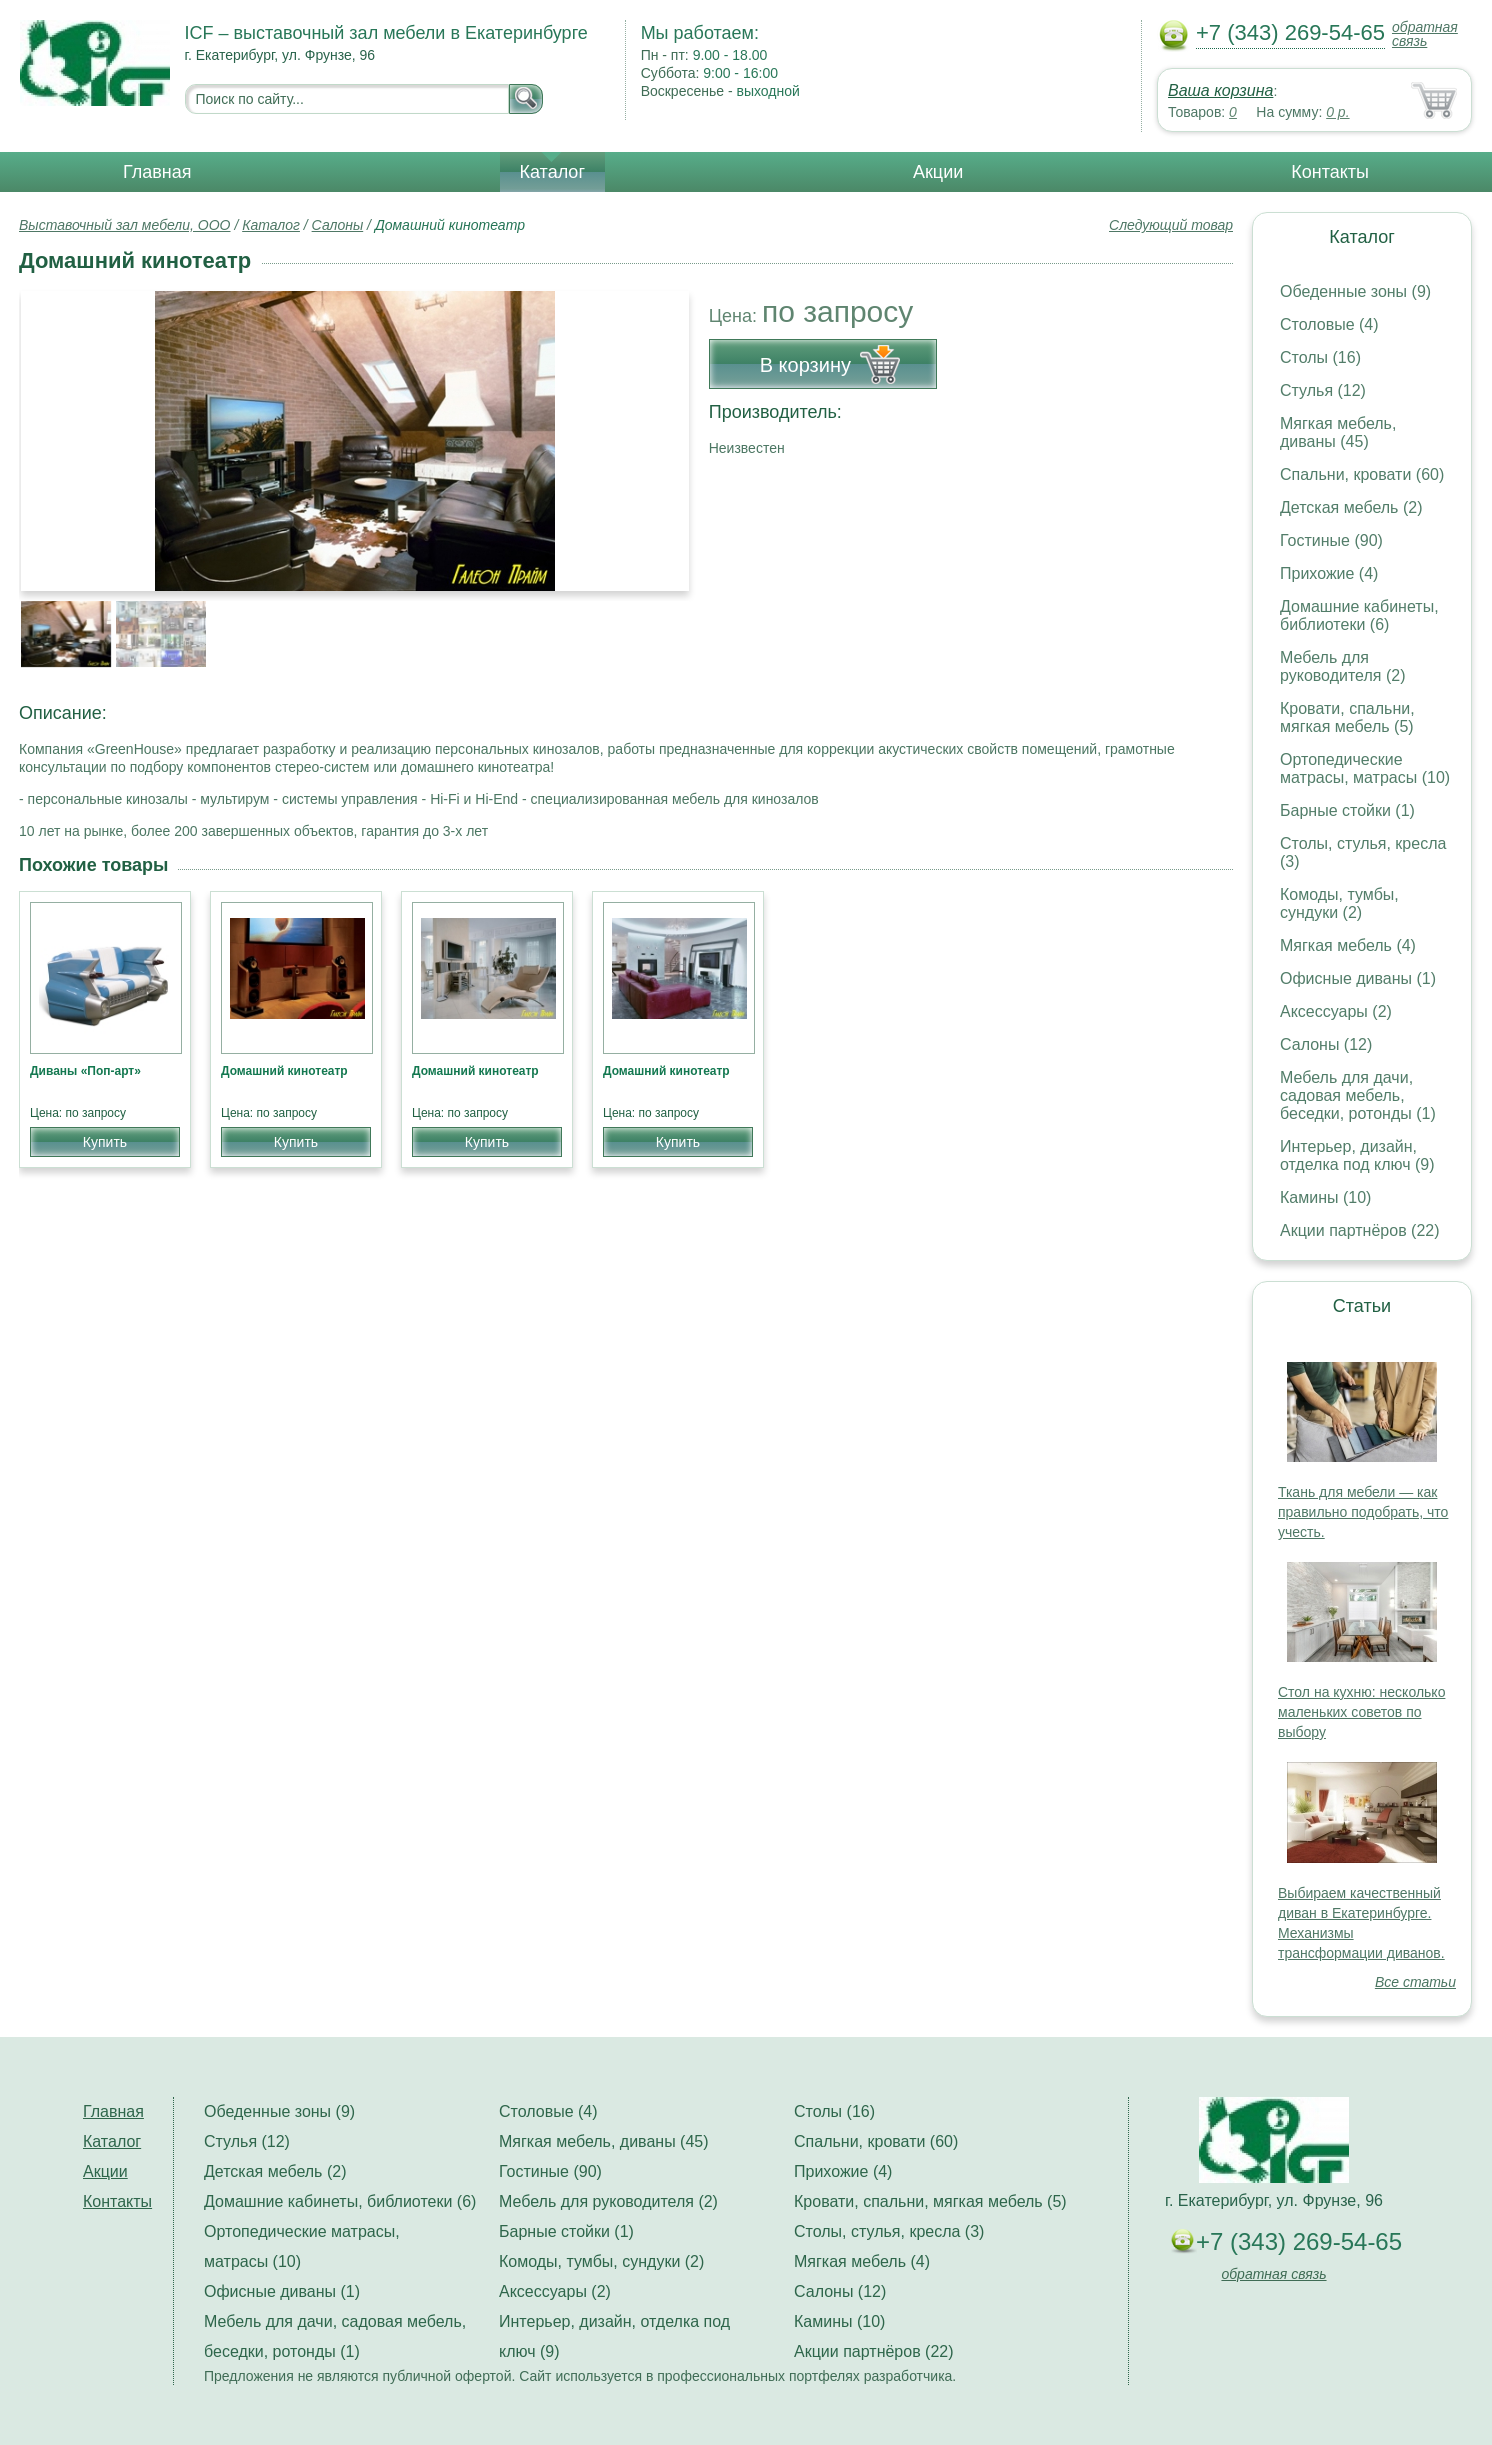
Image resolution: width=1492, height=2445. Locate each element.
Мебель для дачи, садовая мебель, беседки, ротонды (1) (1358, 1095)
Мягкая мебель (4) (1348, 945)
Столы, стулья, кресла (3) (889, 2231)
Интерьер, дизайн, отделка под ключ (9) (1357, 1155)
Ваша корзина (1220, 90)
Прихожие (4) (1329, 573)
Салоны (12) (1326, 1044)
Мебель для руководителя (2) (1342, 666)
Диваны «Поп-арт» (85, 1071)
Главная (157, 172)
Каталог (552, 172)
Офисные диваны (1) (1358, 978)
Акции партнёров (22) (1360, 1230)
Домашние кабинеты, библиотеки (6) (1359, 615)
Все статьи (1415, 1982)
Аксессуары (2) (1336, 1011)
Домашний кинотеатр (284, 1071)
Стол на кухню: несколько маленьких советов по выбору (1361, 1712)
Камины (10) (1325, 1197)
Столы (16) (1320, 357)
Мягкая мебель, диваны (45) (1338, 432)
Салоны (338, 225)
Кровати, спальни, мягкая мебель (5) (1347, 717)
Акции (938, 172)
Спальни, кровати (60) (1362, 474)
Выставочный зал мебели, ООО (125, 225)
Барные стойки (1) (1347, 810)
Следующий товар (1171, 225)
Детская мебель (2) (1351, 507)
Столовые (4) (1329, 324)
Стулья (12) (1323, 390)
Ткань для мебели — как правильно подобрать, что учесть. (1363, 1512)
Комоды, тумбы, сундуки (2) (1339, 903)
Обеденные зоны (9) (1355, 291)
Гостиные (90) (1331, 540)
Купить (105, 1142)
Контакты (1330, 172)
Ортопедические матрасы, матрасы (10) (1365, 768)
